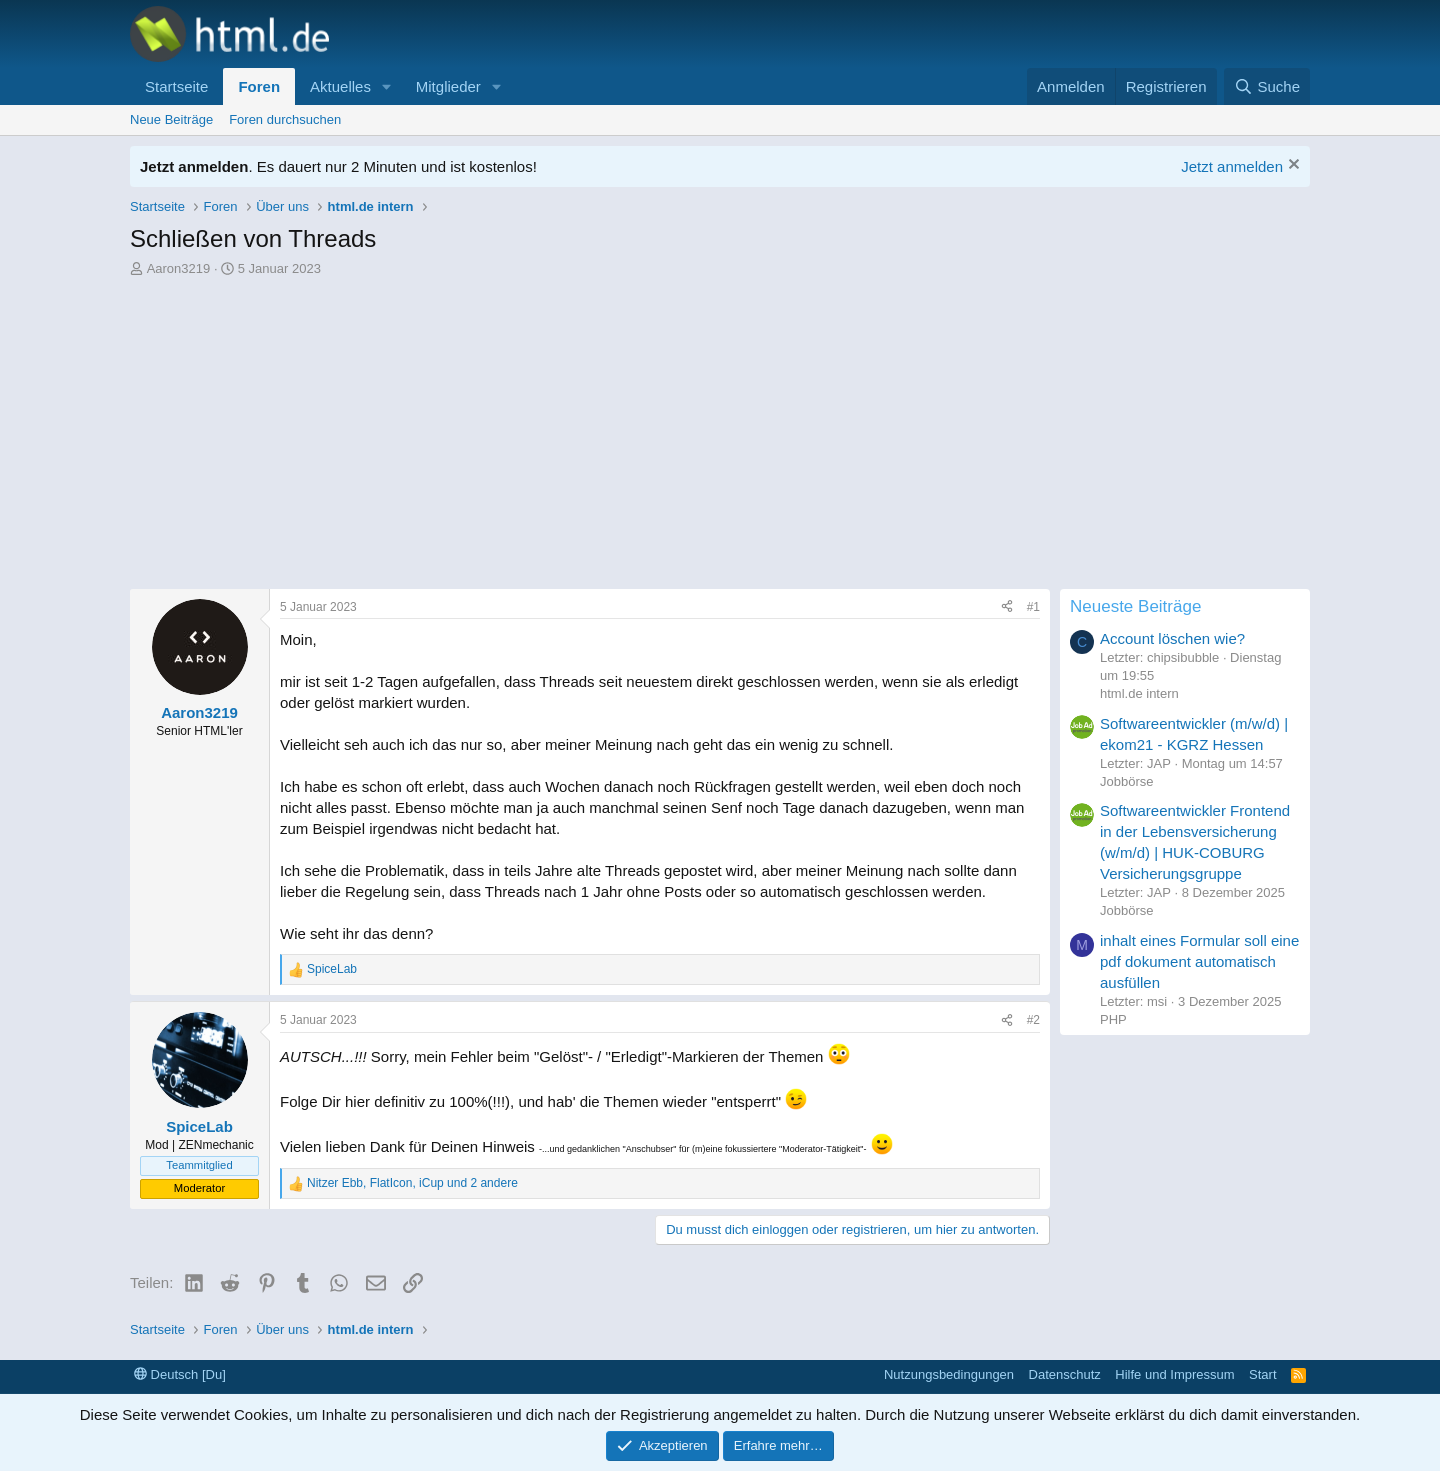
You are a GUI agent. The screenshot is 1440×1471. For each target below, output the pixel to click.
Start (1262, 1374)
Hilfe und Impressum (1174, 1374)
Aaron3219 (179, 268)
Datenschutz (1065, 1374)
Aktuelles (340, 86)
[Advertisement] (720, 429)
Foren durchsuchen (285, 119)
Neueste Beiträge (1135, 606)
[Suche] (1267, 86)
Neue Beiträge (171, 119)
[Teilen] (1007, 607)
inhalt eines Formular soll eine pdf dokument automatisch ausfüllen (1199, 961)
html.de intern (1139, 693)
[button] (387, 86)
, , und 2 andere (412, 1183)
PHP (1113, 1019)
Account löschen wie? (1172, 638)
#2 (1033, 1020)
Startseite (176, 86)
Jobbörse (1126, 781)
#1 (1033, 607)
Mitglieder (448, 86)
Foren (259, 86)
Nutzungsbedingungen (949, 1374)
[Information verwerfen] (1291, 166)
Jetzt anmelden (1232, 166)
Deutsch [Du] (180, 1374)
